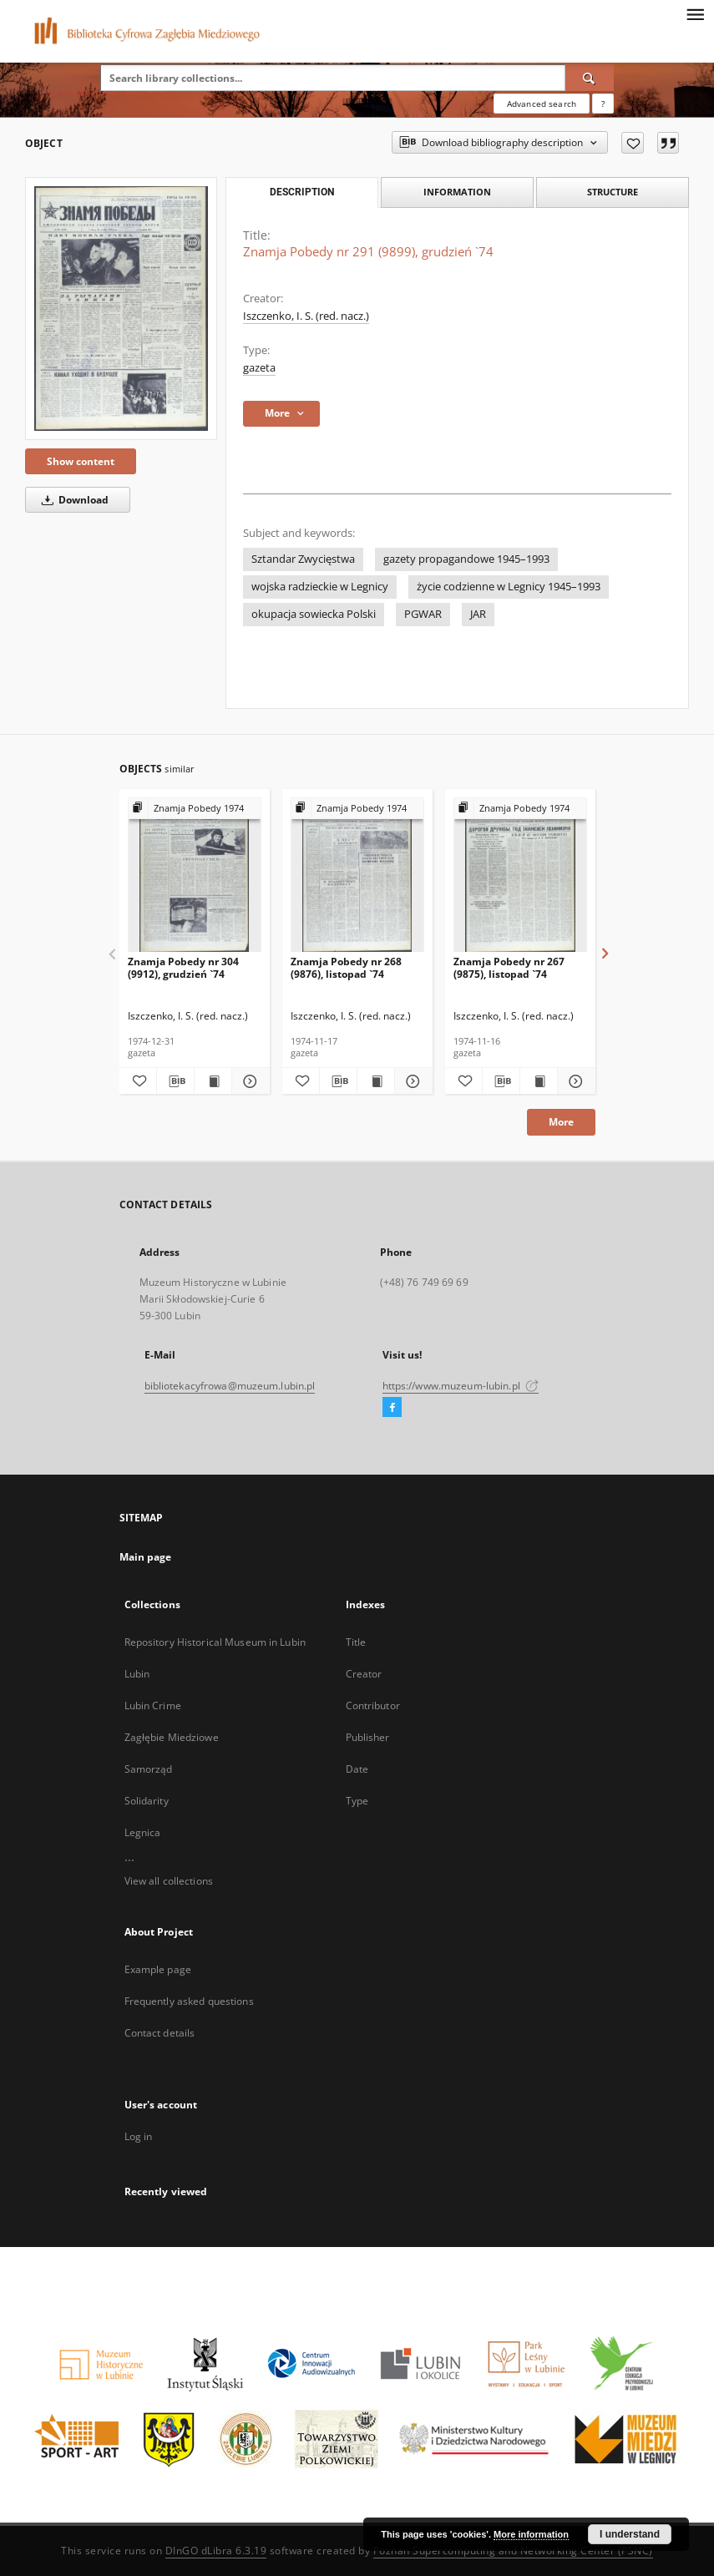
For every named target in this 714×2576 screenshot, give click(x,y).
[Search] (589, 77)
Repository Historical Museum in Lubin (215, 1642)
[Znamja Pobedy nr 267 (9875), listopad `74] (520, 875)
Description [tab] (302, 192)
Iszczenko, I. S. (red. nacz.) (306, 316)
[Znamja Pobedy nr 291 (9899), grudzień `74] (121, 308)
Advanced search (541, 103)
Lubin (137, 1674)
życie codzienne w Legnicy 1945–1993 (508, 586)
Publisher (368, 1737)
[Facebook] (392, 1407)
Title (356, 1642)
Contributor (373, 1705)
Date (357, 1769)
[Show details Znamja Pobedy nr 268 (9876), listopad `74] (410, 1081)
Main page (145, 1557)
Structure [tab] (612, 191)
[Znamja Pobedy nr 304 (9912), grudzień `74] (195, 875)
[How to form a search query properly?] (603, 104)
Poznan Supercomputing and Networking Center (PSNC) (513, 2550)
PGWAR (423, 614)
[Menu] (695, 13)
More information (531, 2534)
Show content (80, 461)
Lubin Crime (152, 1705)
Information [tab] (457, 191)
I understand (630, 2534)
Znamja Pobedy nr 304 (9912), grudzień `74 (183, 967)
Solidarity (146, 1801)
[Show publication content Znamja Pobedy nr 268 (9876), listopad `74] (375, 1081)
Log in (138, 2136)
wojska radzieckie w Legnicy (319, 586)
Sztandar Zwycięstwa (303, 559)
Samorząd (148, 1769)
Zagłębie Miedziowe (171, 1737)
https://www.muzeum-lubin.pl (460, 1386)
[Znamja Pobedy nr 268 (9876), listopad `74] (357, 875)
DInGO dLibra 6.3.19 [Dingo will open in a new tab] (216, 2550)
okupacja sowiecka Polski (313, 614)
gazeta (259, 368)
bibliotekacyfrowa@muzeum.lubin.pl (230, 1386)
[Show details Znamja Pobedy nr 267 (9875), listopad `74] (573, 1081)
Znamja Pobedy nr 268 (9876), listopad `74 (346, 967)
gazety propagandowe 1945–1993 (466, 559)
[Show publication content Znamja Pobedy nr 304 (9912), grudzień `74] (213, 1081)
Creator (364, 1674)
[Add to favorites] (632, 143)
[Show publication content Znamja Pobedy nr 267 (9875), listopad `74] (538, 1081)
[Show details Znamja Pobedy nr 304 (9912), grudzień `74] (248, 1081)
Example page (157, 1969)
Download (72, 499)
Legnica (142, 1832)
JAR (478, 614)
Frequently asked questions (189, 2001)
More (561, 1122)
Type (357, 1801)
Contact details (159, 2033)
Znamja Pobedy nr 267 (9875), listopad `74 (509, 967)
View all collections (168, 1881)
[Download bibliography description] (175, 1081)
